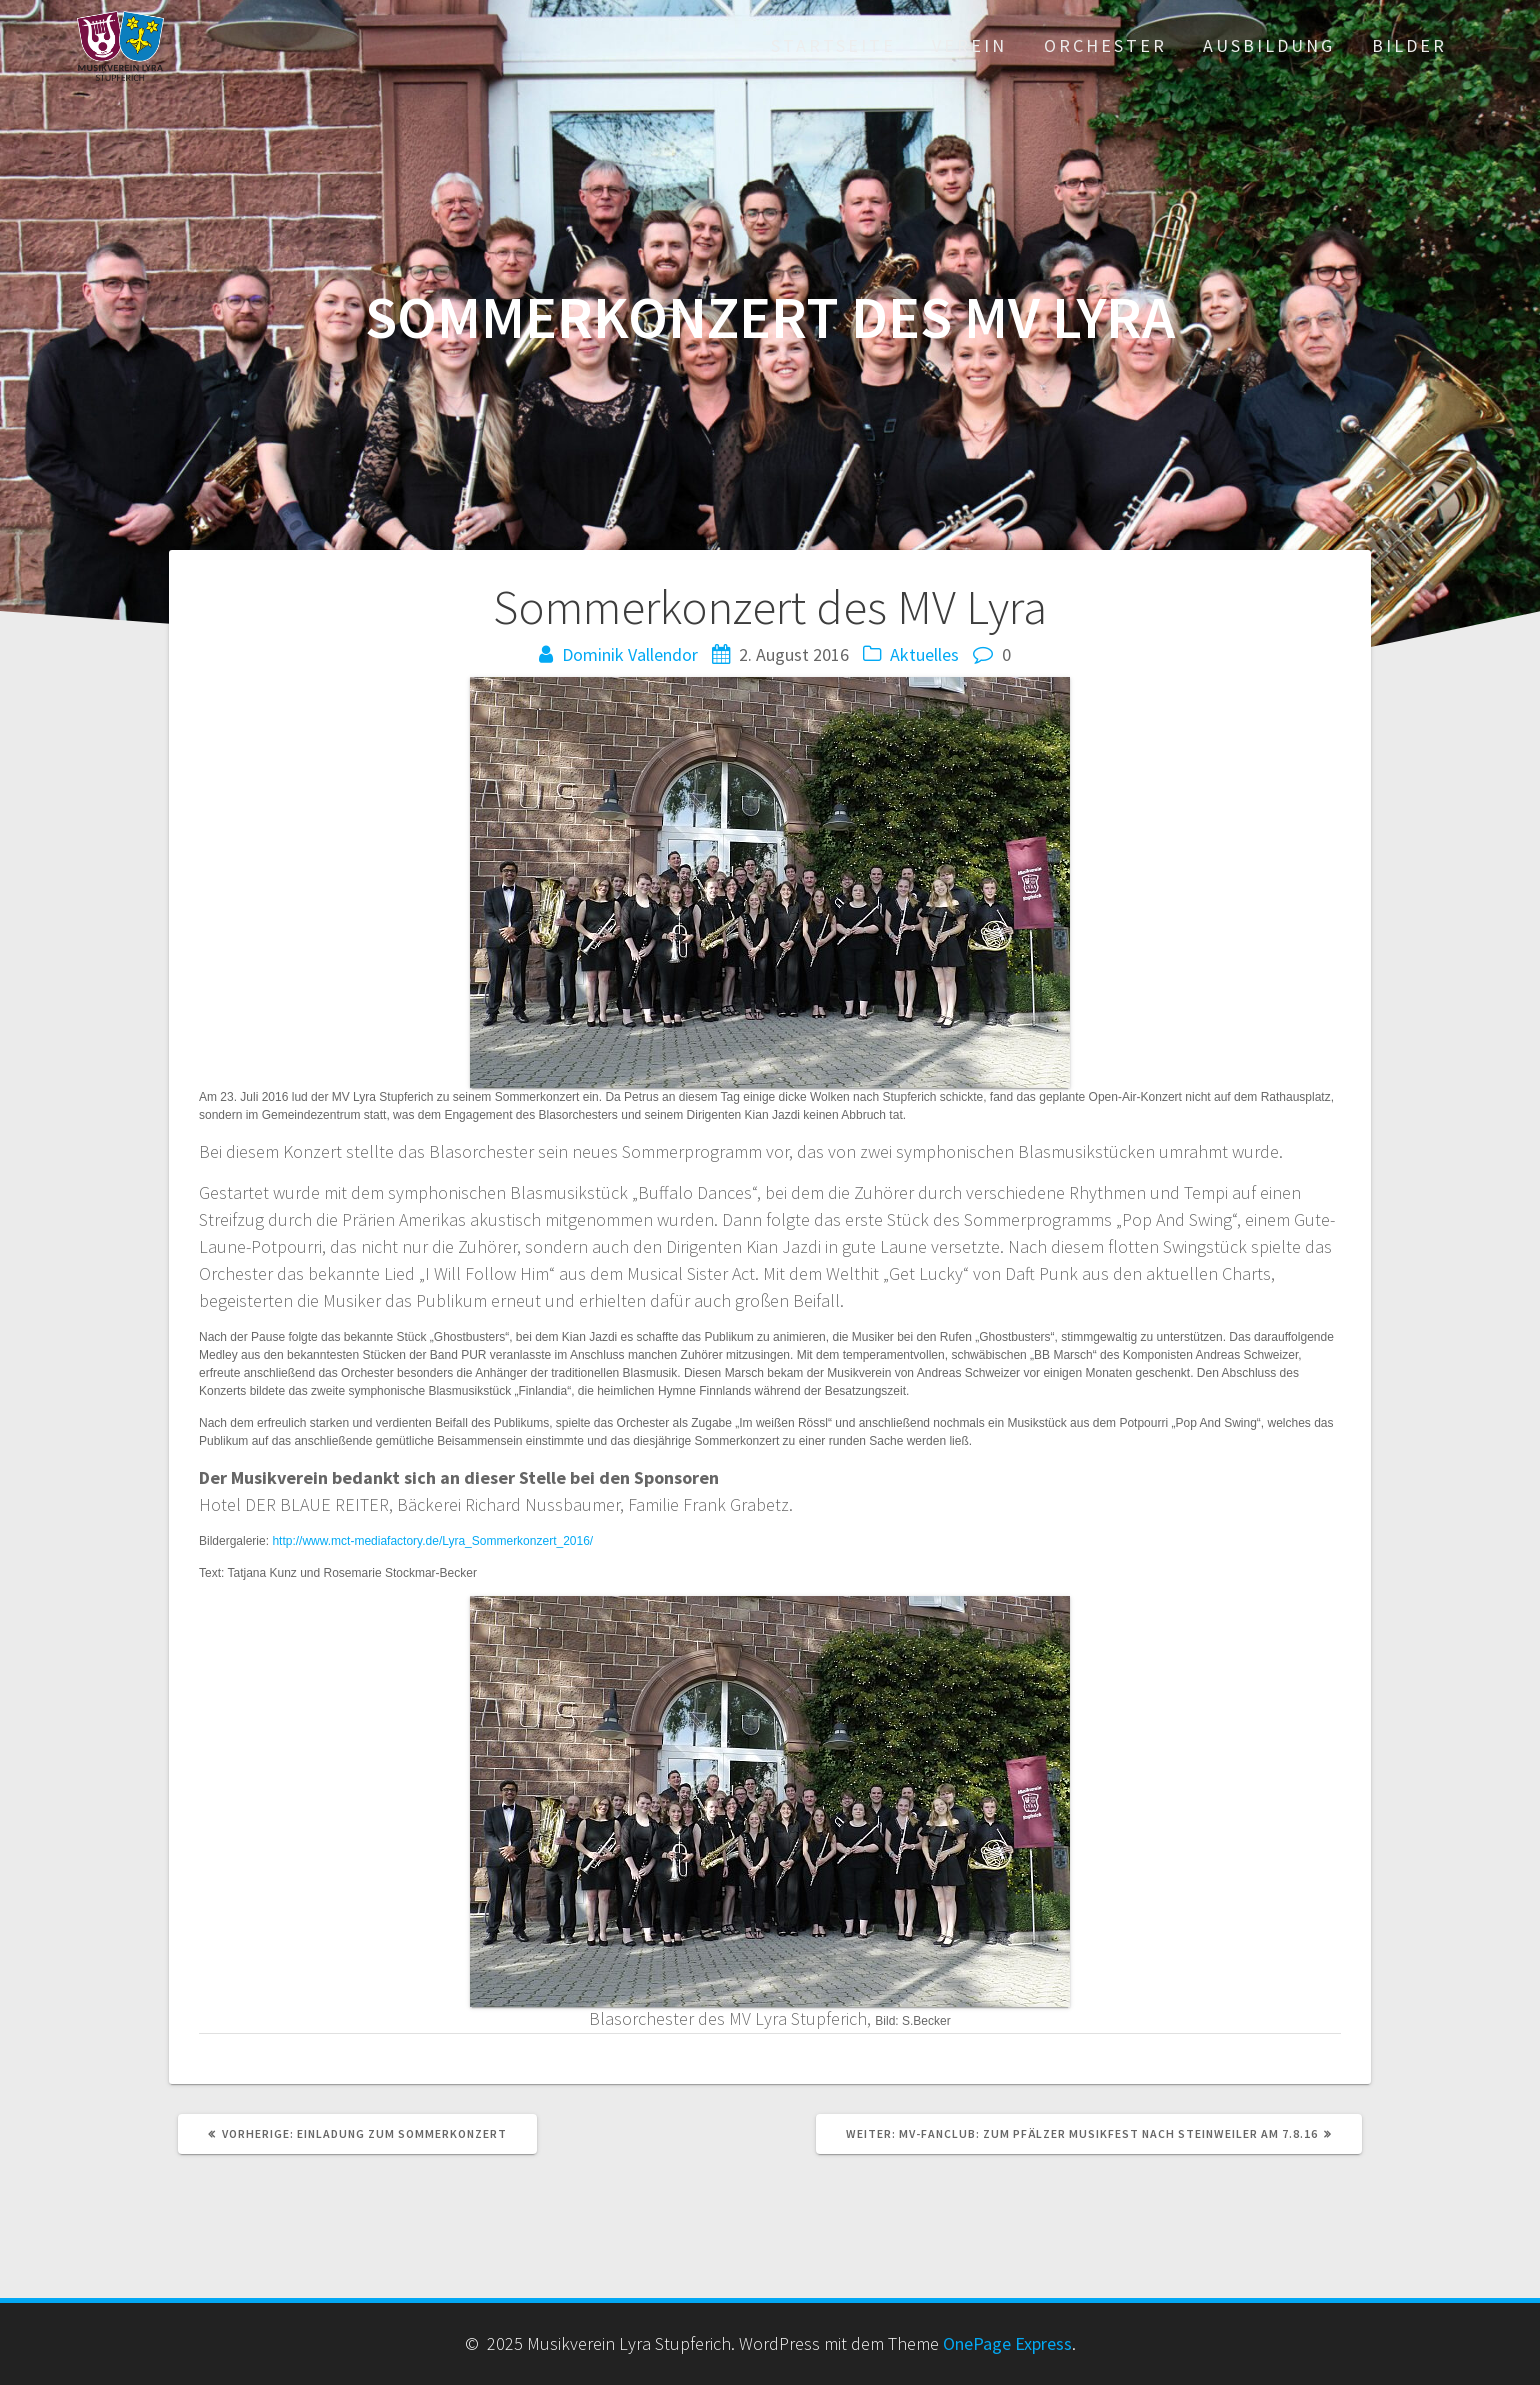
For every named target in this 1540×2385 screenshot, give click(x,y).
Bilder (1409, 45)
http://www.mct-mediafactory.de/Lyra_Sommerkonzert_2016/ (432, 1541)
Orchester (1105, 45)
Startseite (833, 45)
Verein (969, 45)
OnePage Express (1007, 2343)
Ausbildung (1269, 45)
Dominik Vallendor (630, 654)
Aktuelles (924, 654)
